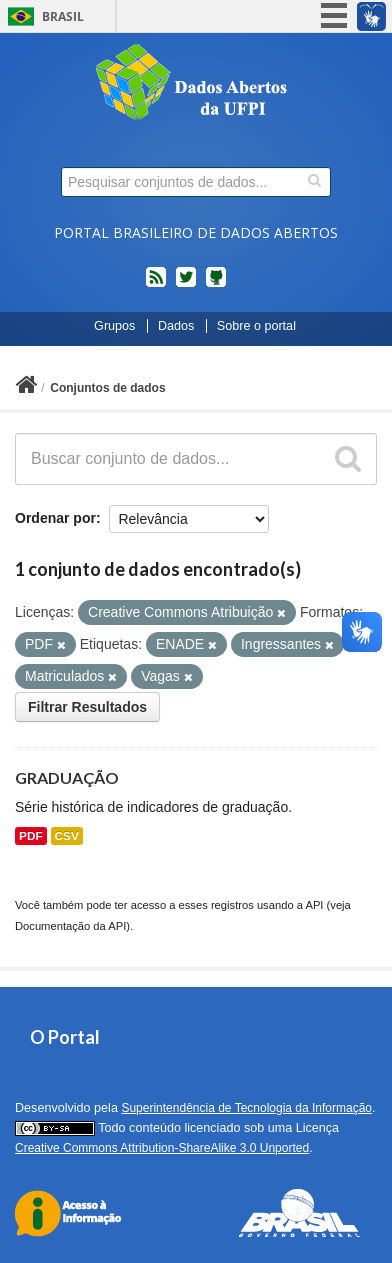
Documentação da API (70, 926)
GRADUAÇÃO (67, 777)
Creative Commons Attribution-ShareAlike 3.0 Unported (162, 1148)
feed (156, 285)
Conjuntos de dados (107, 388)
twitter (186, 285)
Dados (176, 326)
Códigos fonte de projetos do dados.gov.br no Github (216, 285)
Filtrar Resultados (87, 707)
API (314, 905)
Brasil (63, 16)
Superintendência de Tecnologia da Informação (246, 1108)
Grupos (114, 326)
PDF (31, 836)
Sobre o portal (256, 326)
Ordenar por (55, 518)
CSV (67, 836)
